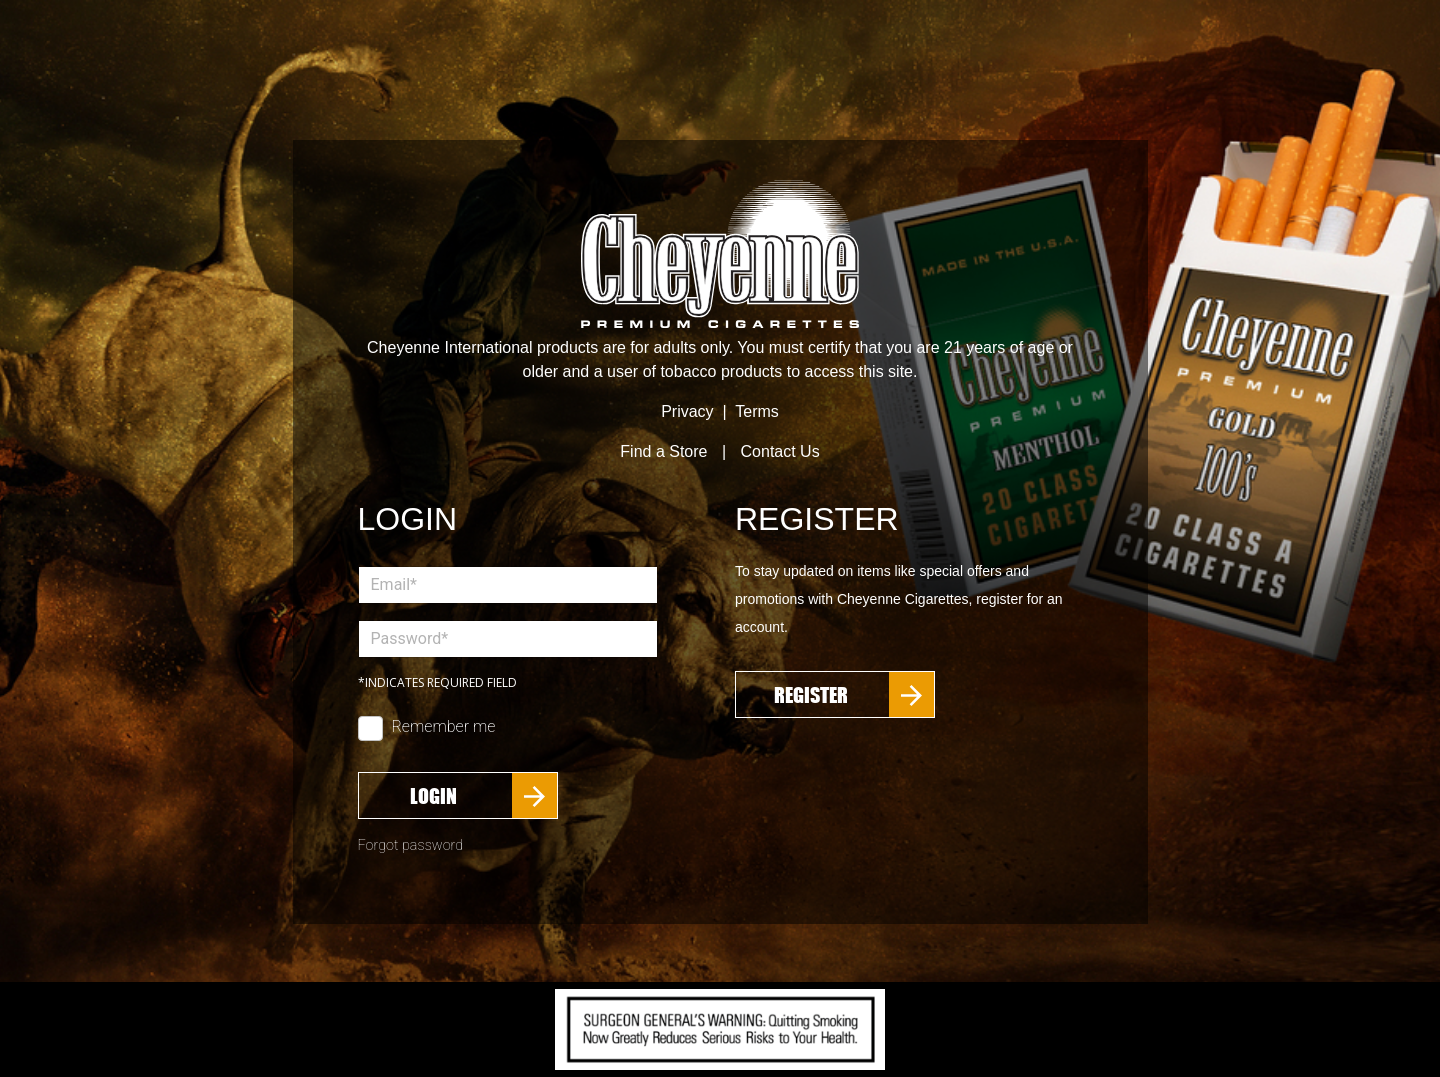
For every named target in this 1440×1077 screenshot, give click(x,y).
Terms (757, 411)
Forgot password (411, 845)
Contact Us (780, 451)
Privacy (687, 411)
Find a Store (663, 451)
